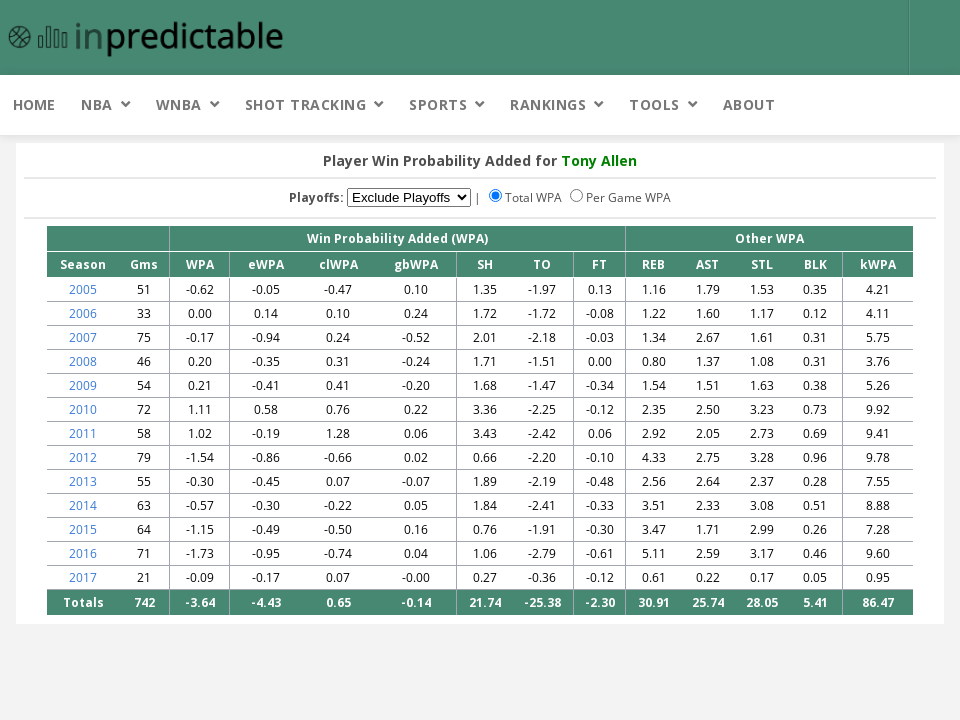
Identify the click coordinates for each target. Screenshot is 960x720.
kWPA (878, 264)
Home (34, 104)
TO (542, 264)
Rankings (548, 104)
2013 (83, 481)
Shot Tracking (306, 104)
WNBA (179, 104)
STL (762, 264)
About (749, 104)
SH (485, 264)
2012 (83, 457)
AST (707, 264)
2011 (83, 433)
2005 (83, 289)
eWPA (266, 264)
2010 (83, 409)
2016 (83, 553)
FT (599, 264)
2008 (83, 361)
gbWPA (416, 264)
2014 (83, 505)
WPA (200, 264)
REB (653, 264)
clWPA (338, 264)
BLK (815, 264)
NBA (97, 104)
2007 (83, 337)
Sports (438, 104)
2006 (83, 313)
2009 (83, 385)
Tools (654, 104)
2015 (83, 529)
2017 (83, 577)
